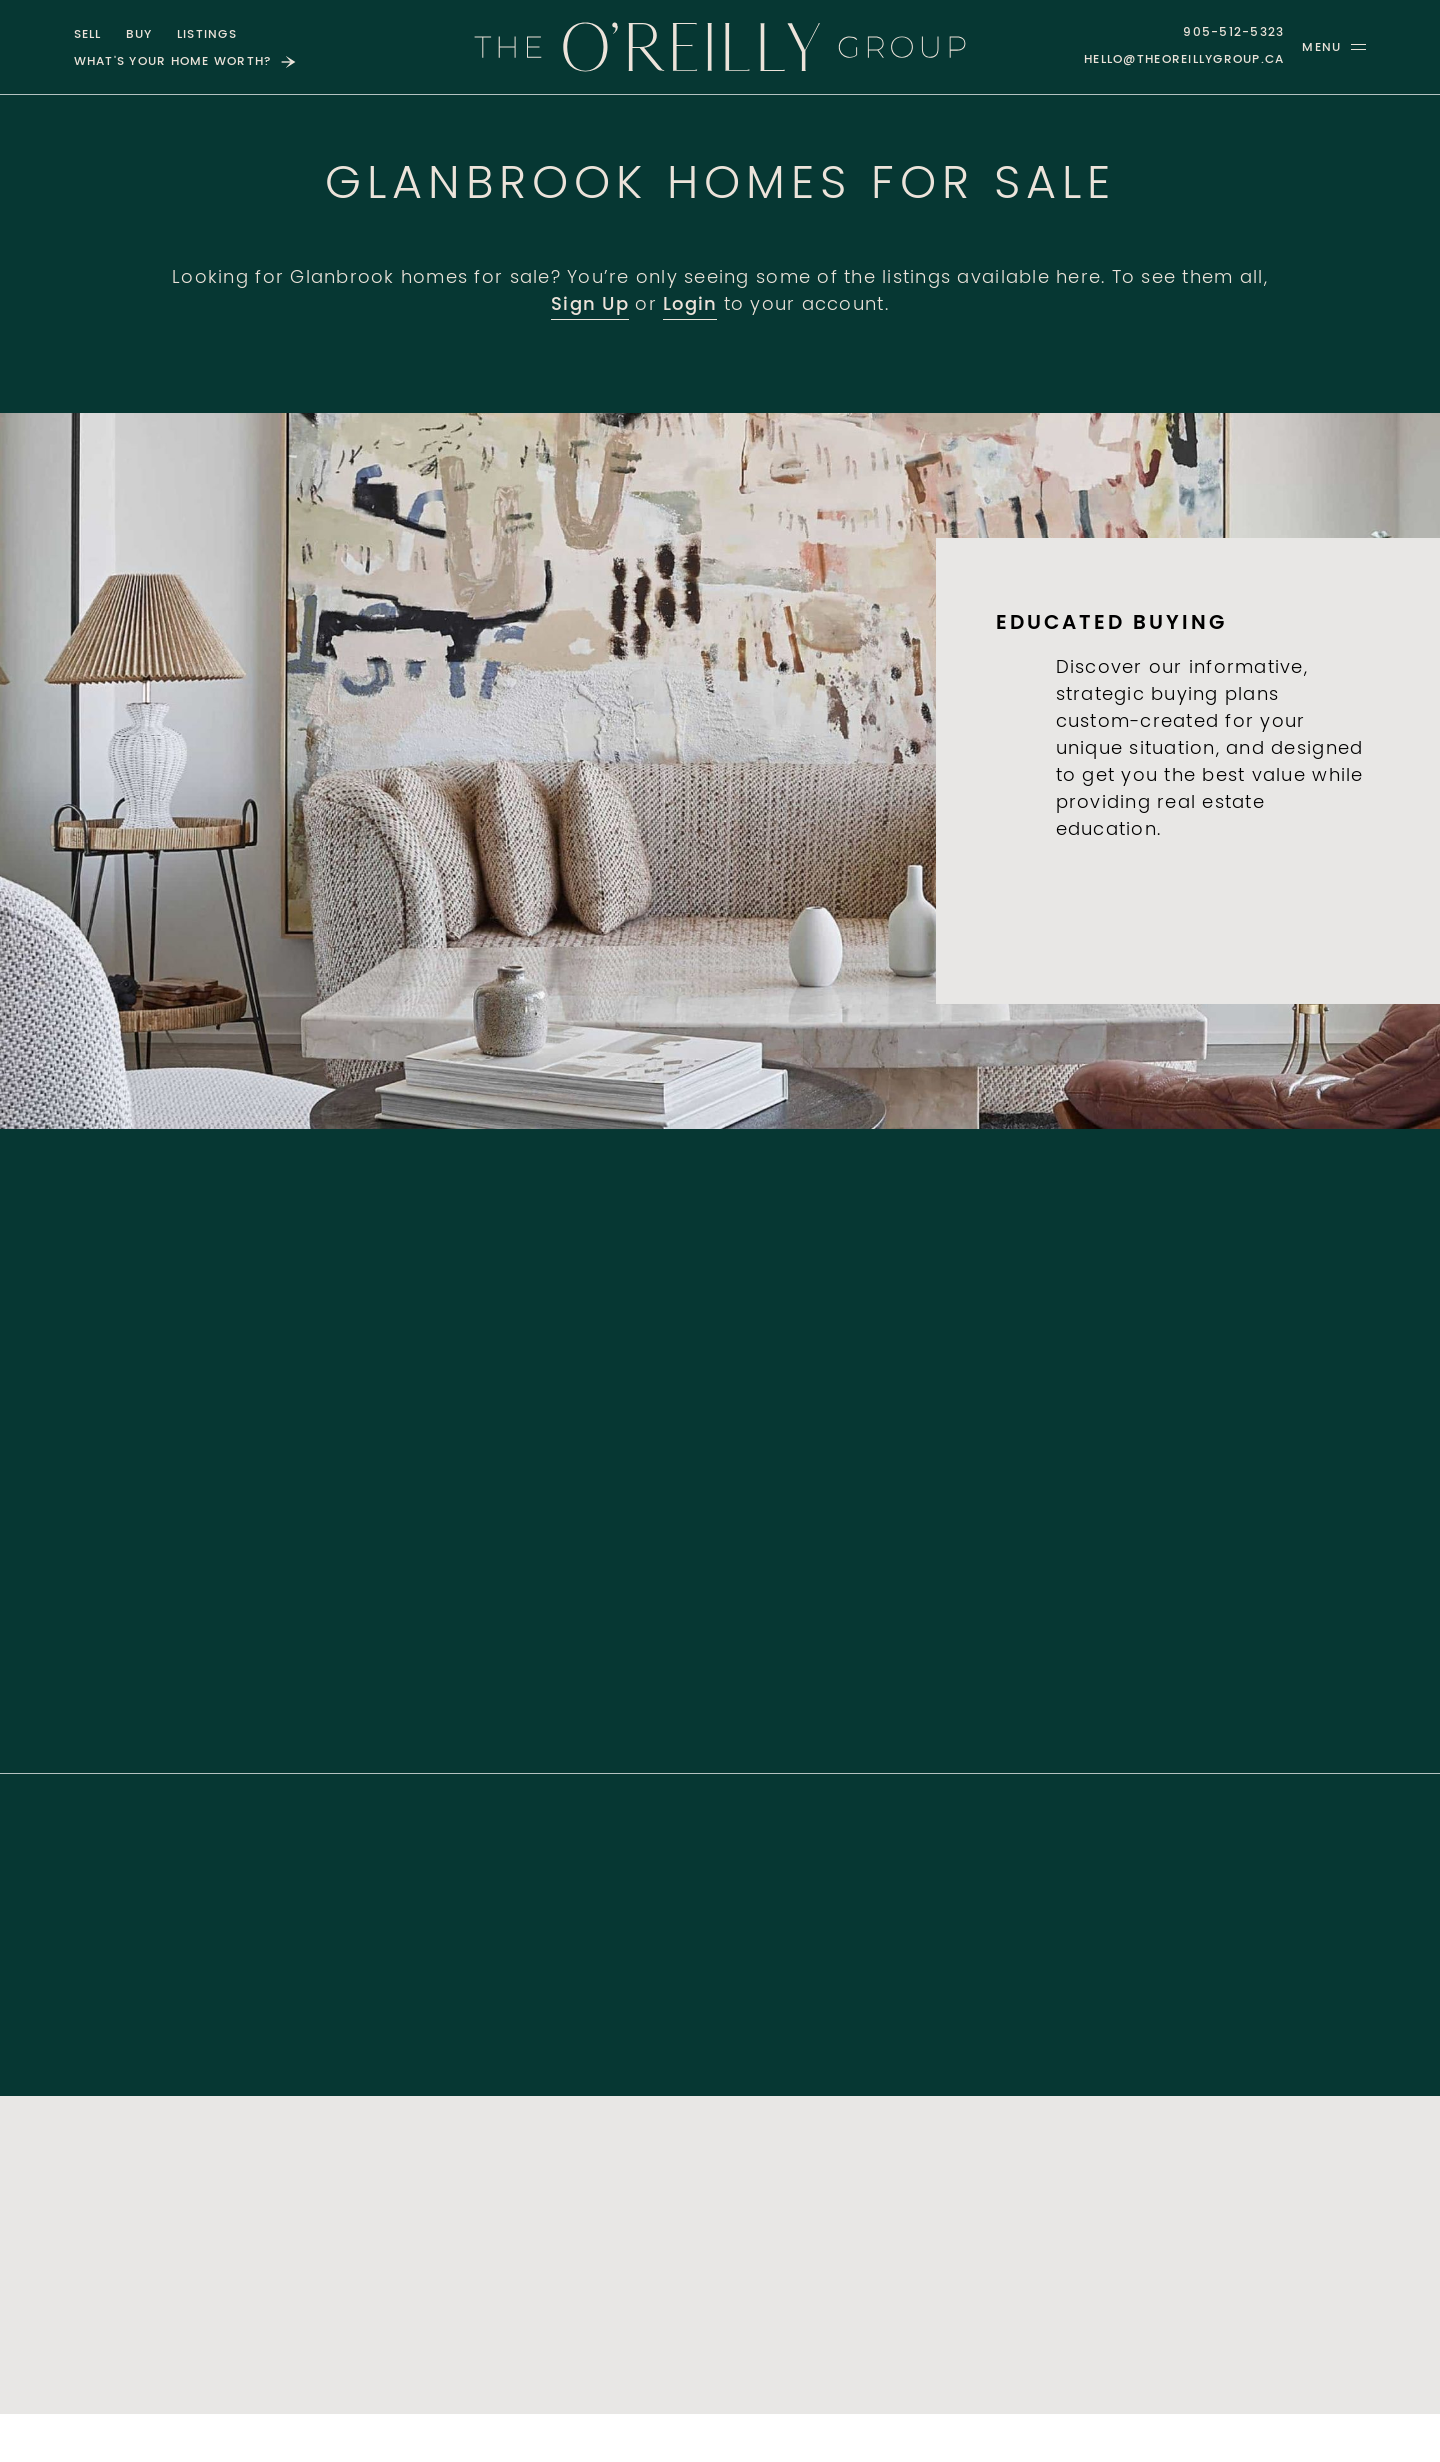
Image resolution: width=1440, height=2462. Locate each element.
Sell (88, 35)
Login (690, 306)
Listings (207, 35)
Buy (139, 35)
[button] (1334, 47)
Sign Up (590, 306)
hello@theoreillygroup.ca (1184, 60)
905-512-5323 (1233, 33)
